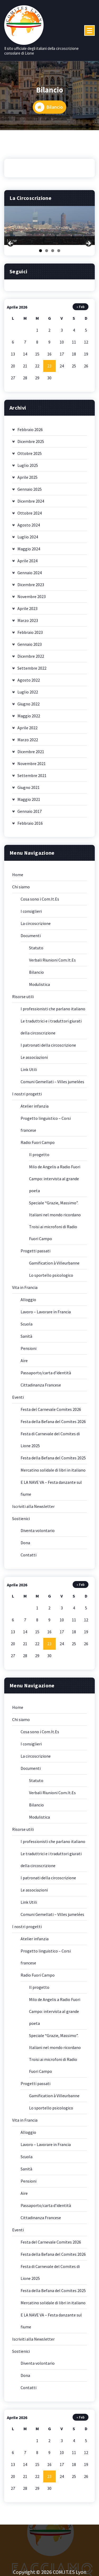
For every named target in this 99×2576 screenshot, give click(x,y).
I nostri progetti (27, 1097)
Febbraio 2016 (30, 826)
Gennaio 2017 (29, 814)
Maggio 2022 (28, 719)
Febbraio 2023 (30, 635)
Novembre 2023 (31, 599)
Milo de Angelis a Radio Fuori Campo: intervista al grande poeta (54, 1181)
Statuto (36, 951)
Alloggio (28, 1302)
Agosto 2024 (28, 528)
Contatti (28, 1558)
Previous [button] (11, 247)
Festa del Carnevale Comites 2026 (51, 1412)
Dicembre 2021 (30, 754)
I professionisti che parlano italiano (53, 1012)
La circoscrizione (36, 926)
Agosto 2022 (28, 683)
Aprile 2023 (27, 611)
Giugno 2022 (28, 707)
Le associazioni (34, 1060)
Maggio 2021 (28, 802)
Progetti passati (35, 1254)
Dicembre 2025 (30, 444)
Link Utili (29, 1072)
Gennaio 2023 (29, 647)
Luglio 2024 (27, 540)
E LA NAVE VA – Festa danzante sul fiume (51, 1491)
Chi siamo (21, 890)
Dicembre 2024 (30, 504)
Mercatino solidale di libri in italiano (53, 1473)
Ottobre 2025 (29, 456)
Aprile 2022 (27, 731)
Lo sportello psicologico (51, 1278)
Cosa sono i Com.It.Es (40, 902)
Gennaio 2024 (29, 575)
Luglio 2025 (27, 468)
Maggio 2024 (28, 552)
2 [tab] (46, 253)
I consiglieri (31, 914)
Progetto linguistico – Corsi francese (46, 1127)
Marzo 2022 (27, 742)
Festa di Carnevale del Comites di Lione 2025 (50, 1442)
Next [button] (88, 247)
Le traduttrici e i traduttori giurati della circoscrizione (51, 1030)
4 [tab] (58, 253)
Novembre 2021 (31, 766)
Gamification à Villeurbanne (54, 1266)
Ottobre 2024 (29, 516)
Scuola (26, 1327)
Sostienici (21, 1521)
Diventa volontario (38, 1533)
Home (17, 877)
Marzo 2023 (27, 623)
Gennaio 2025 (29, 492)
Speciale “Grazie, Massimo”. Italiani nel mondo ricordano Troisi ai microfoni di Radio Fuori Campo (55, 1223)
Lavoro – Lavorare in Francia (46, 1315)
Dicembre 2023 (30, 587)
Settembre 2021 (31, 778)
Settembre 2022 (31, 671)
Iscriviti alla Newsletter (33, 1509)
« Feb (80, 310)
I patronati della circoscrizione (48, 1048)
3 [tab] (52, 253)
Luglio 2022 (27, 695)
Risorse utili (23, 999)
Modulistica (39, 987)
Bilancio (36, 975)
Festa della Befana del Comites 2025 (53, 1461)
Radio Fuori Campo (38, 1145)
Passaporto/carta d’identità (46, 1376)
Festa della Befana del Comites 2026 (53, 1424)
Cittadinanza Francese (41, 1388)
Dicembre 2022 (30, 659)
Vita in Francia (24, 1290)
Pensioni (28, 1351)
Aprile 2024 (27, 564)
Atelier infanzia (35, 1109)
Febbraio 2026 (30, 432)
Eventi (18, 1400)
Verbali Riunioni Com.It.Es (52, 963)
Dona (25, 1545)
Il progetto (39, 1157)
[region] (49, 228)
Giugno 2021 (28, 790)
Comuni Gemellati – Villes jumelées (52, 1084)
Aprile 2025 (27, 480)
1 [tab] (40, 253)
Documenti (31, 938)
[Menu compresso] (89, 30)
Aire (24, 1363)
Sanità (26, 1339)
